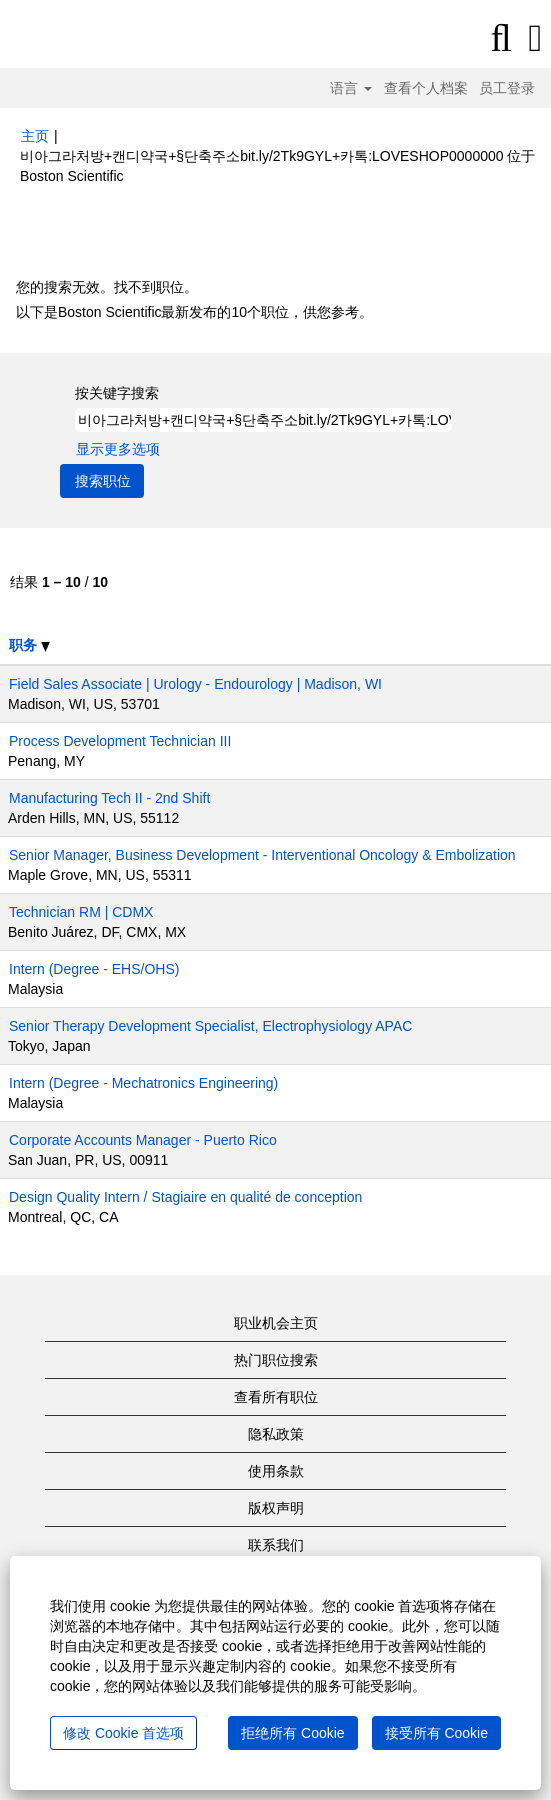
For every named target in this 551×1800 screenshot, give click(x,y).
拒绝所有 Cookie (292, 1733)
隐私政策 (276, 1434)
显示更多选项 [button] (118, 449)
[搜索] (501, 38)
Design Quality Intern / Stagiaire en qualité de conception (185, 1197)
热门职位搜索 (276, 1360)
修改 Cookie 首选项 (123, 1733)
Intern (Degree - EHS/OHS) (94, 969)
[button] (535, 38)
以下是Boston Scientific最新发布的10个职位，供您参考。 (194, 312)
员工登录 (507, 88)
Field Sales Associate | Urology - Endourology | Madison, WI (195, 684)
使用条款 (276, 1471)
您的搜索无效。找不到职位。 (107, 287)
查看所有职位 (276, 1397)
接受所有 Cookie (436, 1733)
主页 (35, 136)
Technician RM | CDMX (81, 912)
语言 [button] (351, 88)
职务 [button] (29, 645)
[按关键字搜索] (263, 420)
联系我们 (276, 1545)
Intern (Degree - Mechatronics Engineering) (143, 1083)
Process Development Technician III (120, 741)
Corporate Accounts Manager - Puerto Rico (143, 1140)
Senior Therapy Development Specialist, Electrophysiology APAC (210, 1026)
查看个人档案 (426, 88)
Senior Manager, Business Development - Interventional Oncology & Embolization (262, 855)
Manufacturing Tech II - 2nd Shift (109, 798)
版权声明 (276, 1508)
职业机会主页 (276, 1323)
